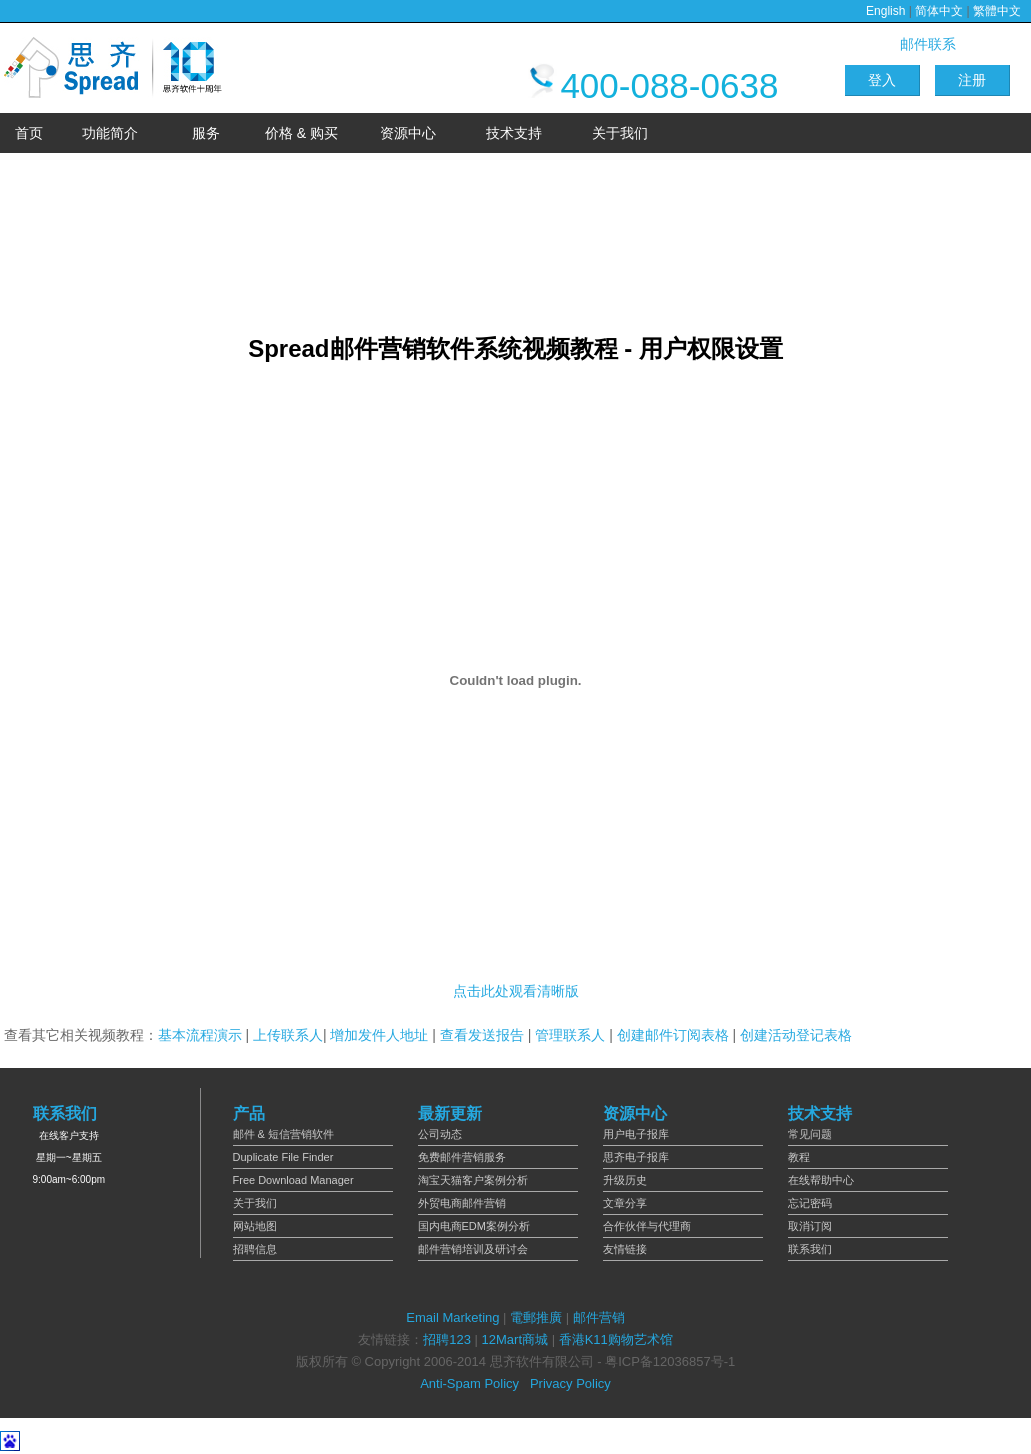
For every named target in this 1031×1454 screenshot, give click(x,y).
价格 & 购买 (301, 133)
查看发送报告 (482, 1035)
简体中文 (939, 11)
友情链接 (625, 1249)
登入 (882, 80)
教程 (799, 1157)
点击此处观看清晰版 (516, 991)
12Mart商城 (515, 1339)
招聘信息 (255, 1249)
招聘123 (447, 1339)
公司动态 (440, 1134)
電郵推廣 (536, 1317)
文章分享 (625, 1203)
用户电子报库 (636, 1134)
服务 (206, 133)
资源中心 (408, 133)
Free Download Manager (293, 1180)
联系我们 (810, 1249)
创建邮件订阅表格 (673, 1035)
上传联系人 (288, 1035)
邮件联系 (928, 44)
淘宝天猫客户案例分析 (473, 1180)
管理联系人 (570, 1035)
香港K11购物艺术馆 (616, 1339)
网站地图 (255, 1226)
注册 (972, 80)
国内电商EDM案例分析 (474, 1226)
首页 (29, 133)
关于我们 (620, 133)
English (885, 11)
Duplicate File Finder (283, 1157)
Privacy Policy (570, 1383)
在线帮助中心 (821, 1180)
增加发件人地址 (379, 1035)
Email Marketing (452, 1317)
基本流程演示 (200, 1035)
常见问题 (810, 1134)
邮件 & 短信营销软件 (283, 1134)
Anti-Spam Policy (469, 1383)
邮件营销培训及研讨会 (473, 1249)
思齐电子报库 (636, 1157)
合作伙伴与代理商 (647, 1226)
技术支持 (514, 133)
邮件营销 (599, 1317)
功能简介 (110, 133)
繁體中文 (997, 11)
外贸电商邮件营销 (462, 1203)
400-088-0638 (651, 85)
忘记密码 (810, 1203)
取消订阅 (810, 1226)
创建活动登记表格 (796, 1035)
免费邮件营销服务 (462, 1157)
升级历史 (625, 1180)
